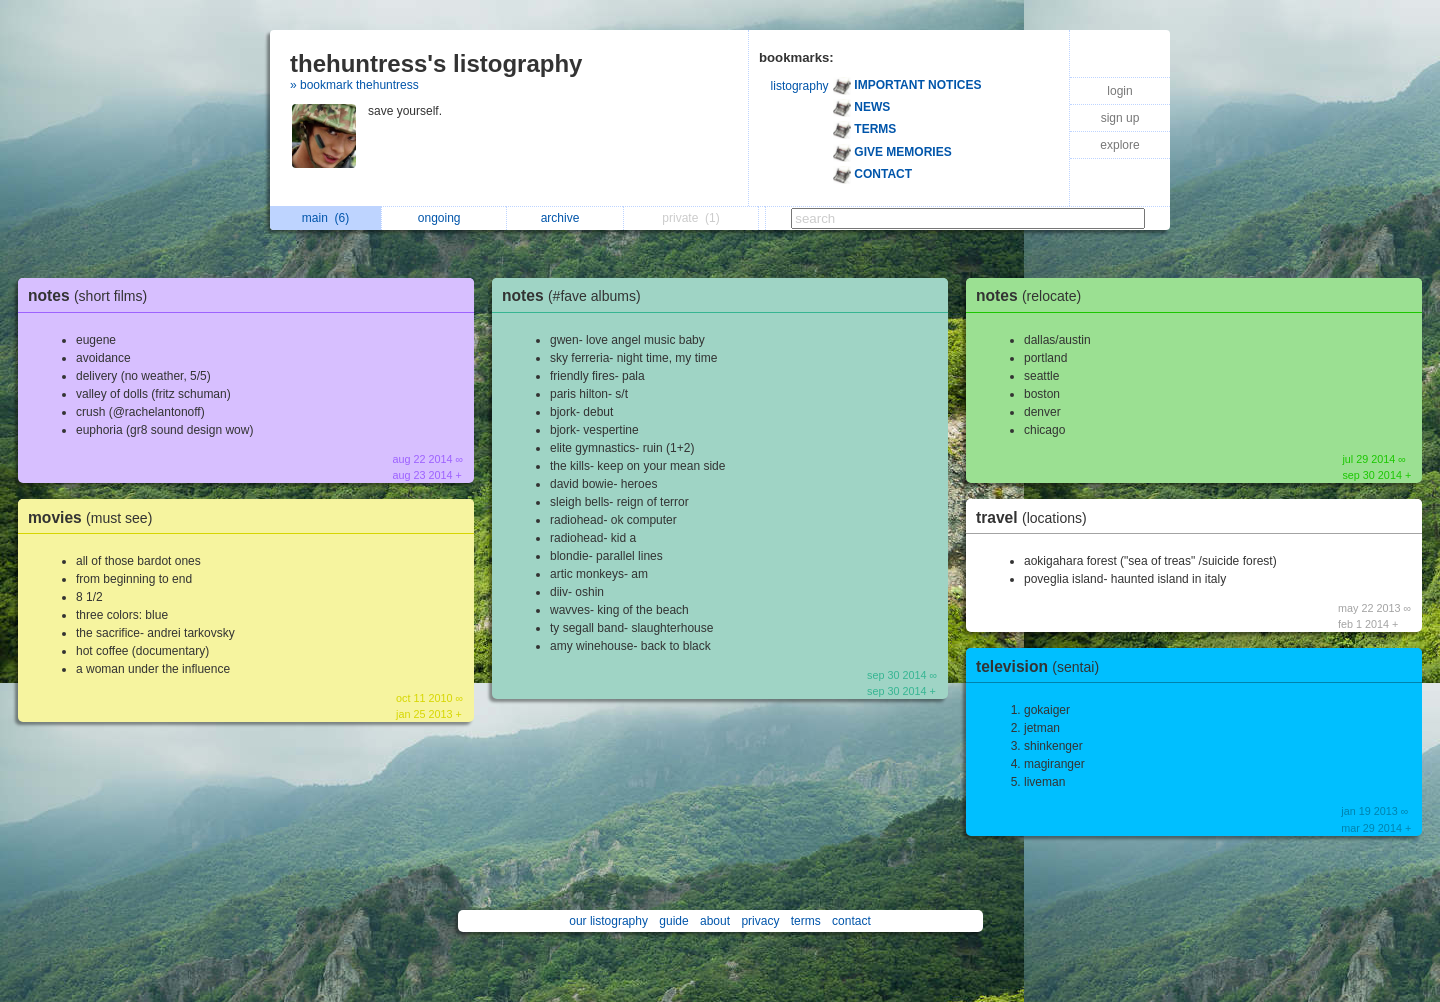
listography (800, 86)
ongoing (444, 218)
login (1119, 91)
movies (95, 517)
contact (851, 921)
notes (92, 295)
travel (1036, 517)
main (325, 218)
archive (565, 218)
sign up (1120, 118)
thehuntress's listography (436, 63)
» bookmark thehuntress (354, 85)
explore (1119, 145)
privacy (760, 921)
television (1042, 666)
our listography (608, 921)
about (715, 921)
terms (806, 921)
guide (673, 921)
